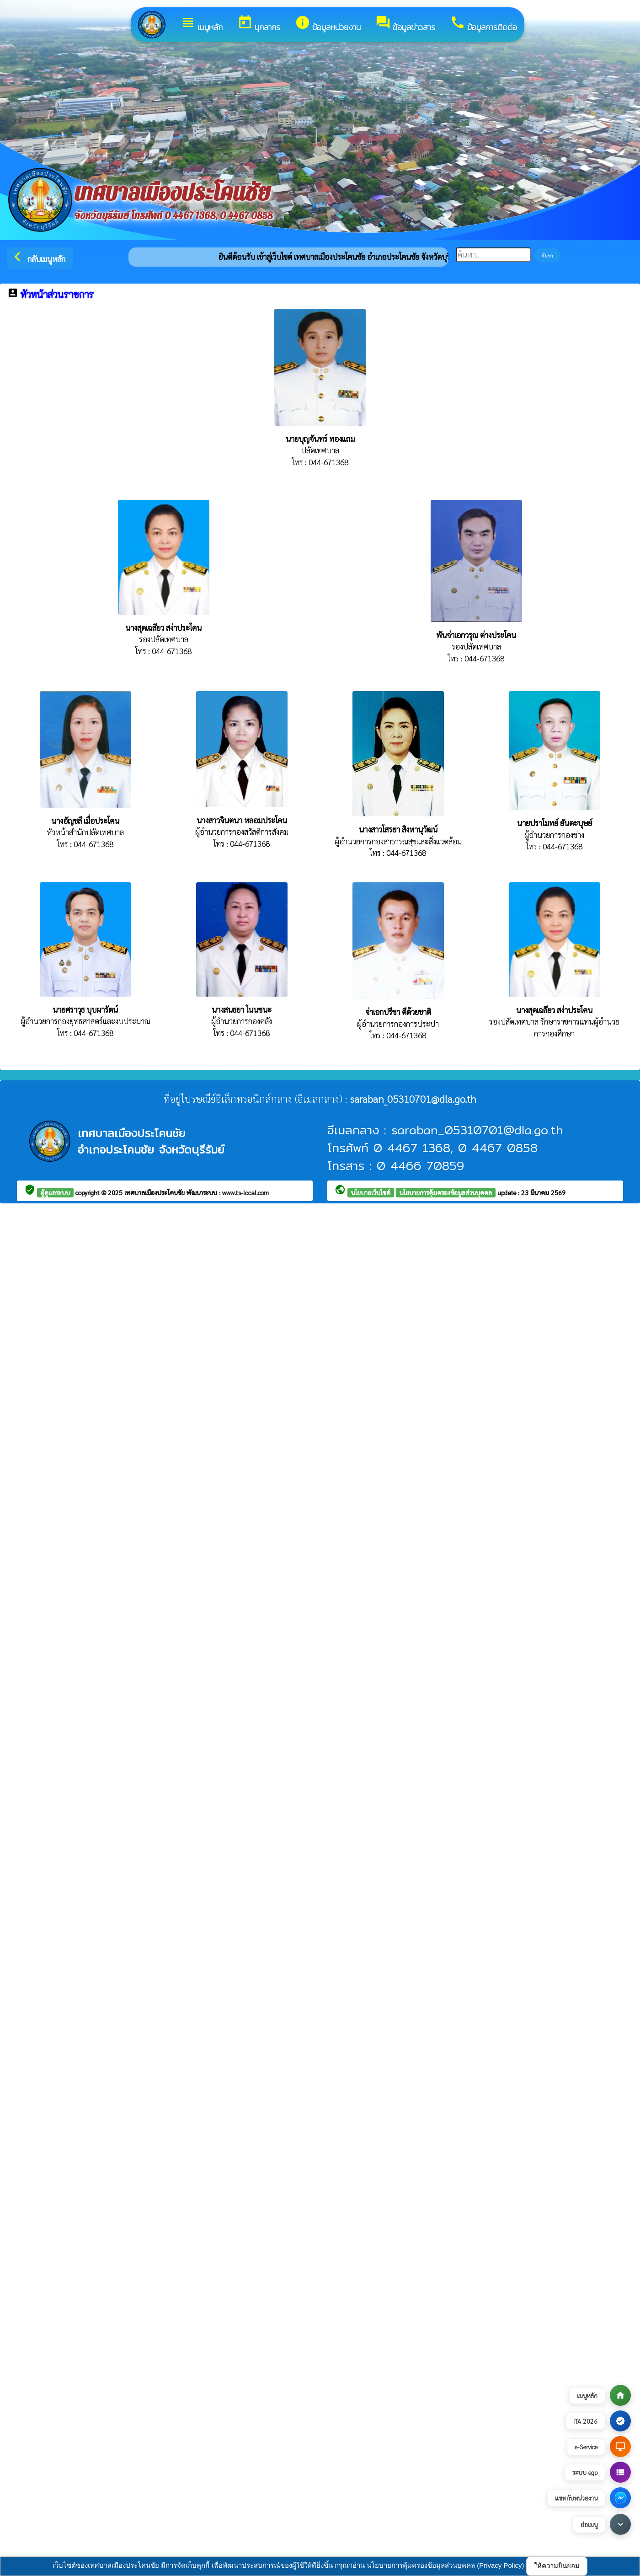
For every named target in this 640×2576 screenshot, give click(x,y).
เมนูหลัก (201, 24)
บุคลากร (258, 24)
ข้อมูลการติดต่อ (483, 24)
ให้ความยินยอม (557, 2566)
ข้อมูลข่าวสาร (405, 24)
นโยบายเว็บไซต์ (370, 1192)
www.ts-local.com (245, 1192)
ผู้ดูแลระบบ (55, 1192)
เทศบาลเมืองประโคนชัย (155, 1192)
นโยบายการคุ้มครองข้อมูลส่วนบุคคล (446, 1192)
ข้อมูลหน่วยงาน (328, 24)
